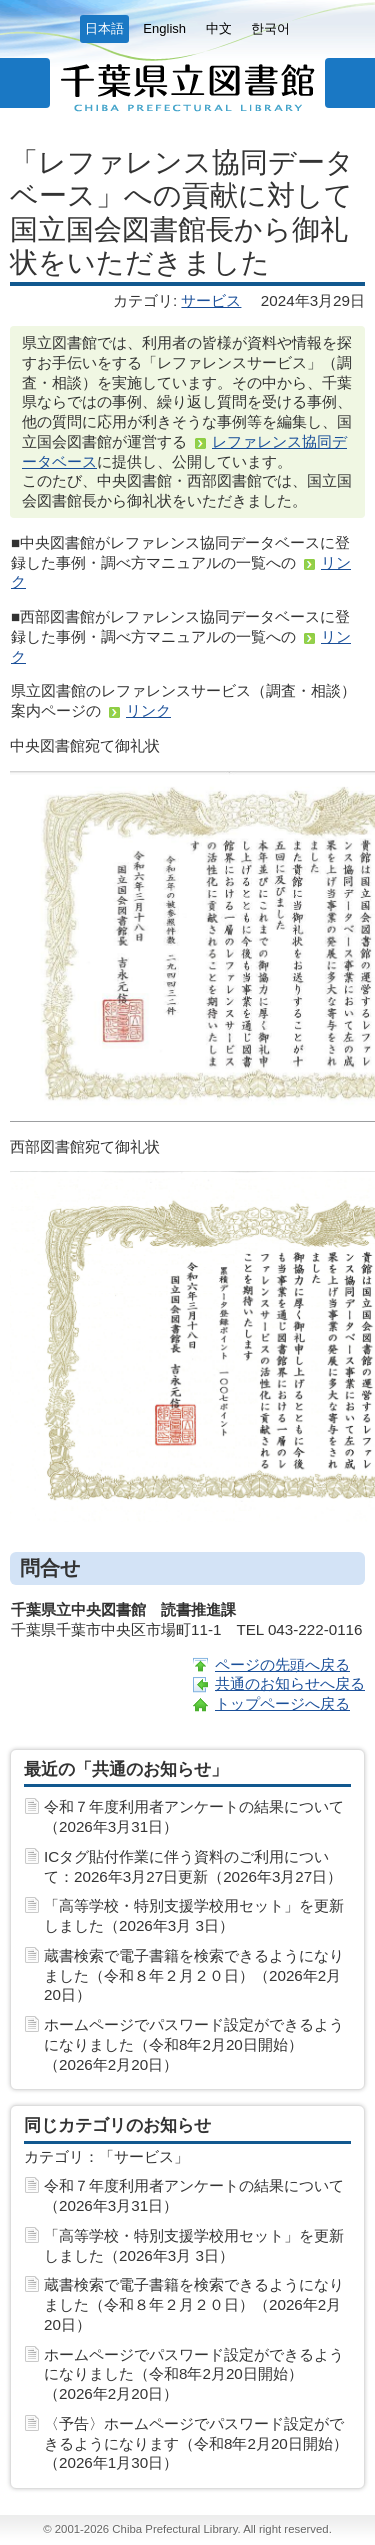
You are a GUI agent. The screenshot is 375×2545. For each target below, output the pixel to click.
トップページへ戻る (282, 1703)
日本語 (104, 28)
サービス (211, 300)
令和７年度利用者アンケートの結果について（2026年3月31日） (194, 1816)
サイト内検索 (350, 83)
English (164, 28)
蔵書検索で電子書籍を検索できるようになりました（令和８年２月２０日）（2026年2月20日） (194, 1975)
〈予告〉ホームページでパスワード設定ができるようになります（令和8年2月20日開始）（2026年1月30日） (196, 2443)
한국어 (270, 28)
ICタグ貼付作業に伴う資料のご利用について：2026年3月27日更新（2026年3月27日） (193, 1866)
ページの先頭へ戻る (282, 1664)
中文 (219, 28)
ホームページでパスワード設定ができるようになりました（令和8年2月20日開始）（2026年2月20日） (194, 2044)
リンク (148, 710)
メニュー (25, 83)
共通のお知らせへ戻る (290, 1683)
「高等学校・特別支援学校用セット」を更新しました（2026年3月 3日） (194, 1915)
